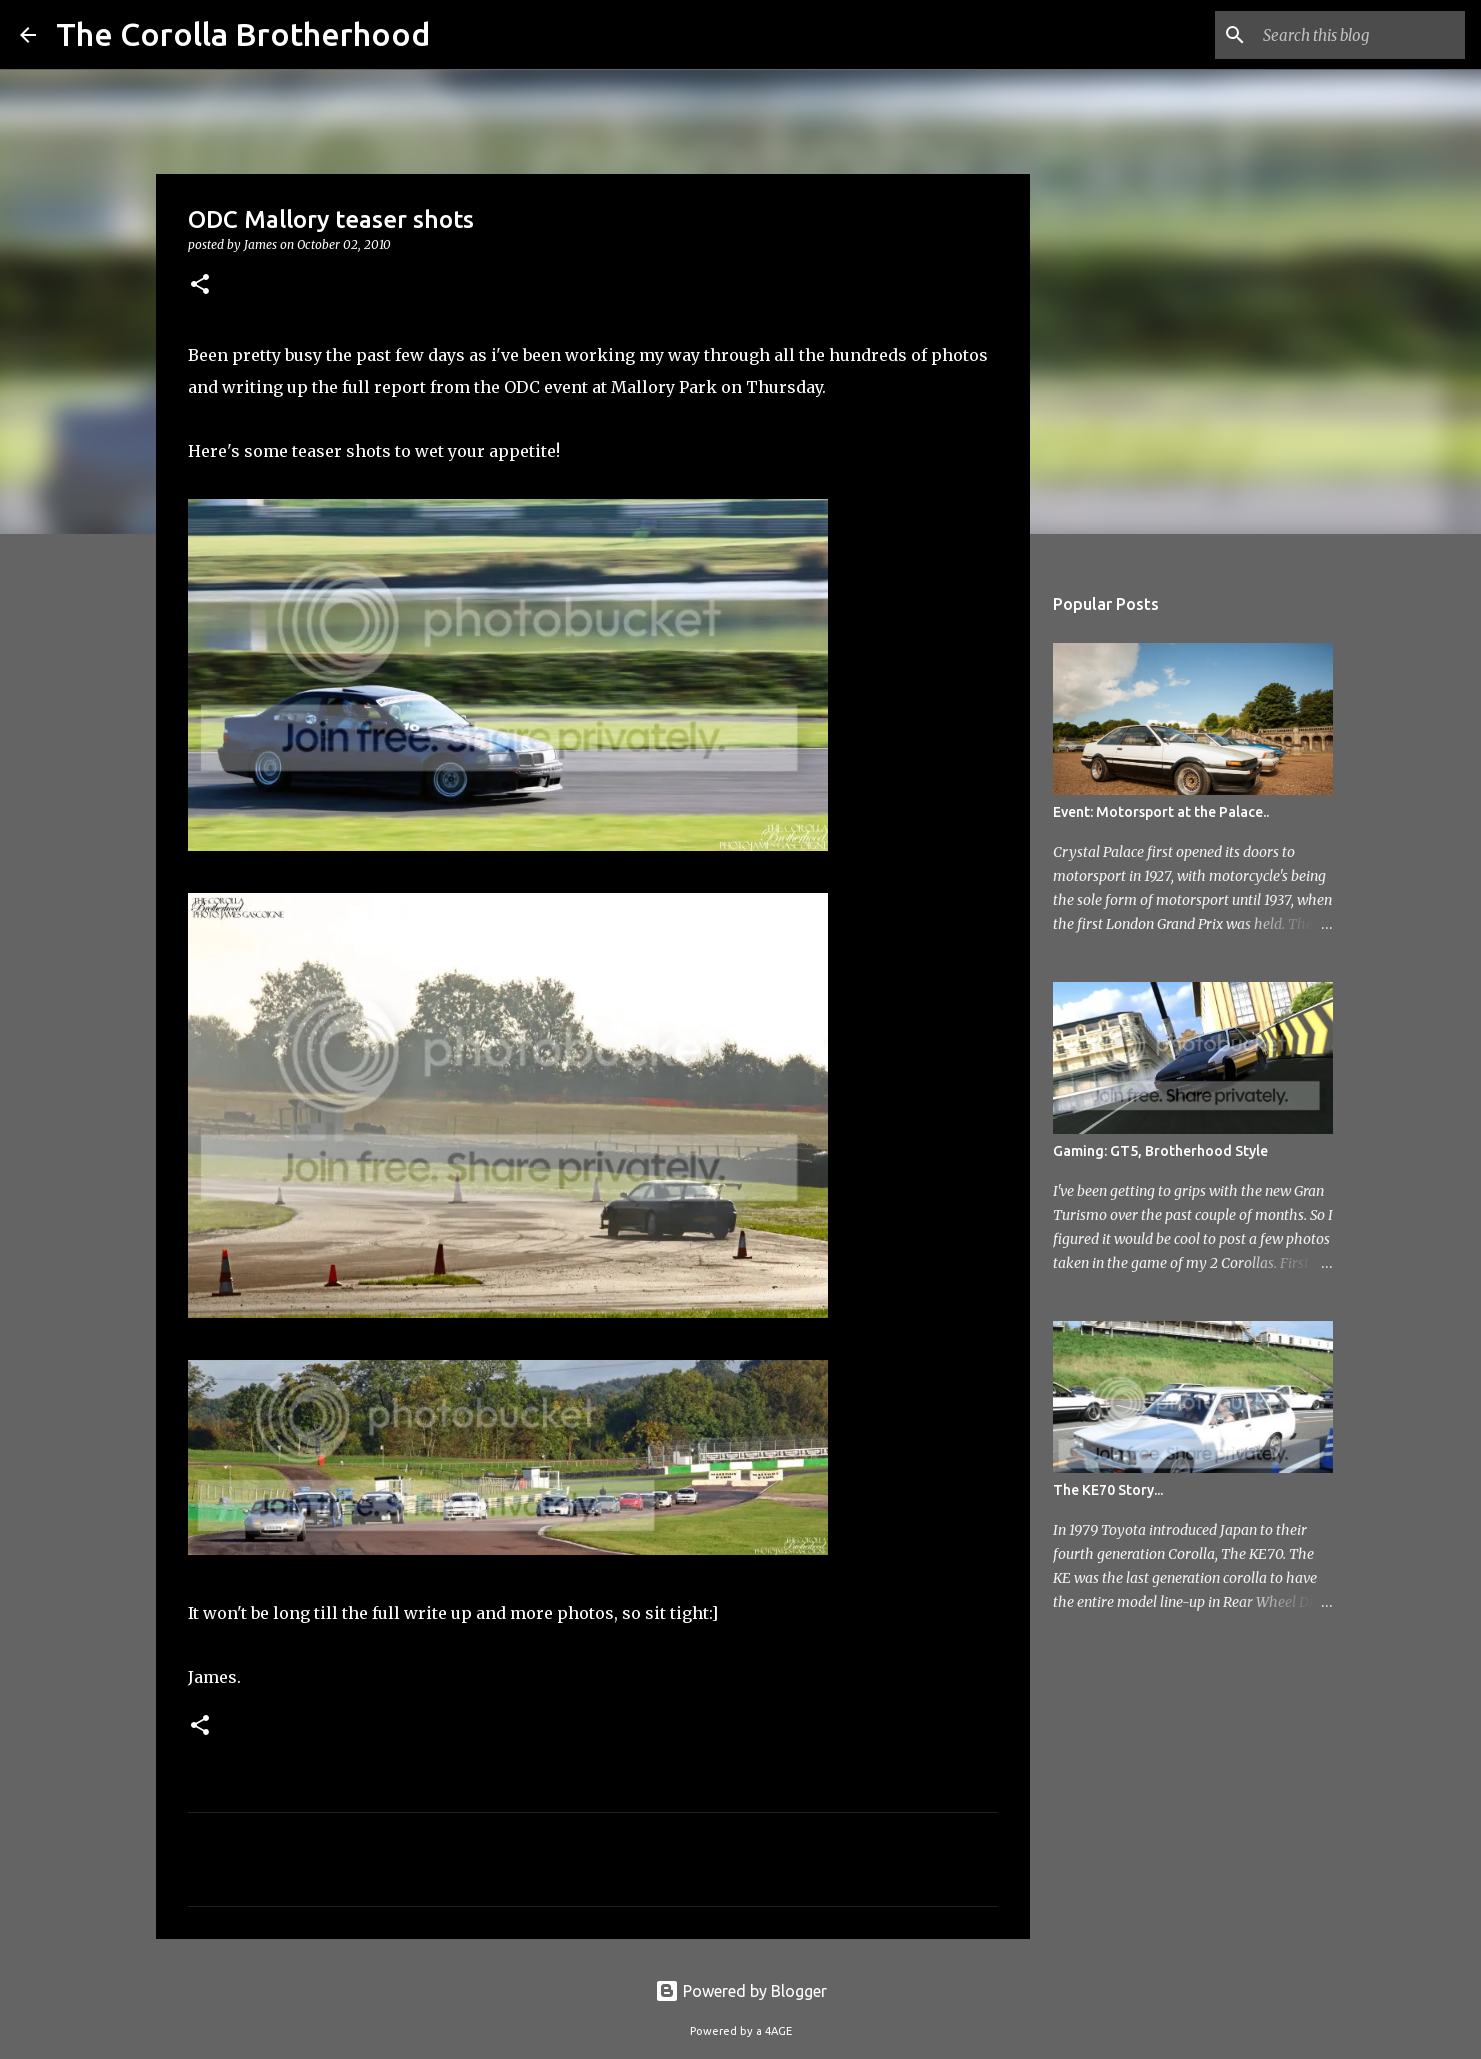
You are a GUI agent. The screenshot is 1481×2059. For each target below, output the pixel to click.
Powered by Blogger (741, 1991)
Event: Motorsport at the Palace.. (1161, 812)
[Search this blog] (1360, 35)
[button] (200, 285)
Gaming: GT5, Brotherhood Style (1160, 1151)
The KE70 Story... (1108, 1490)
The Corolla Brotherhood (243, 34)
